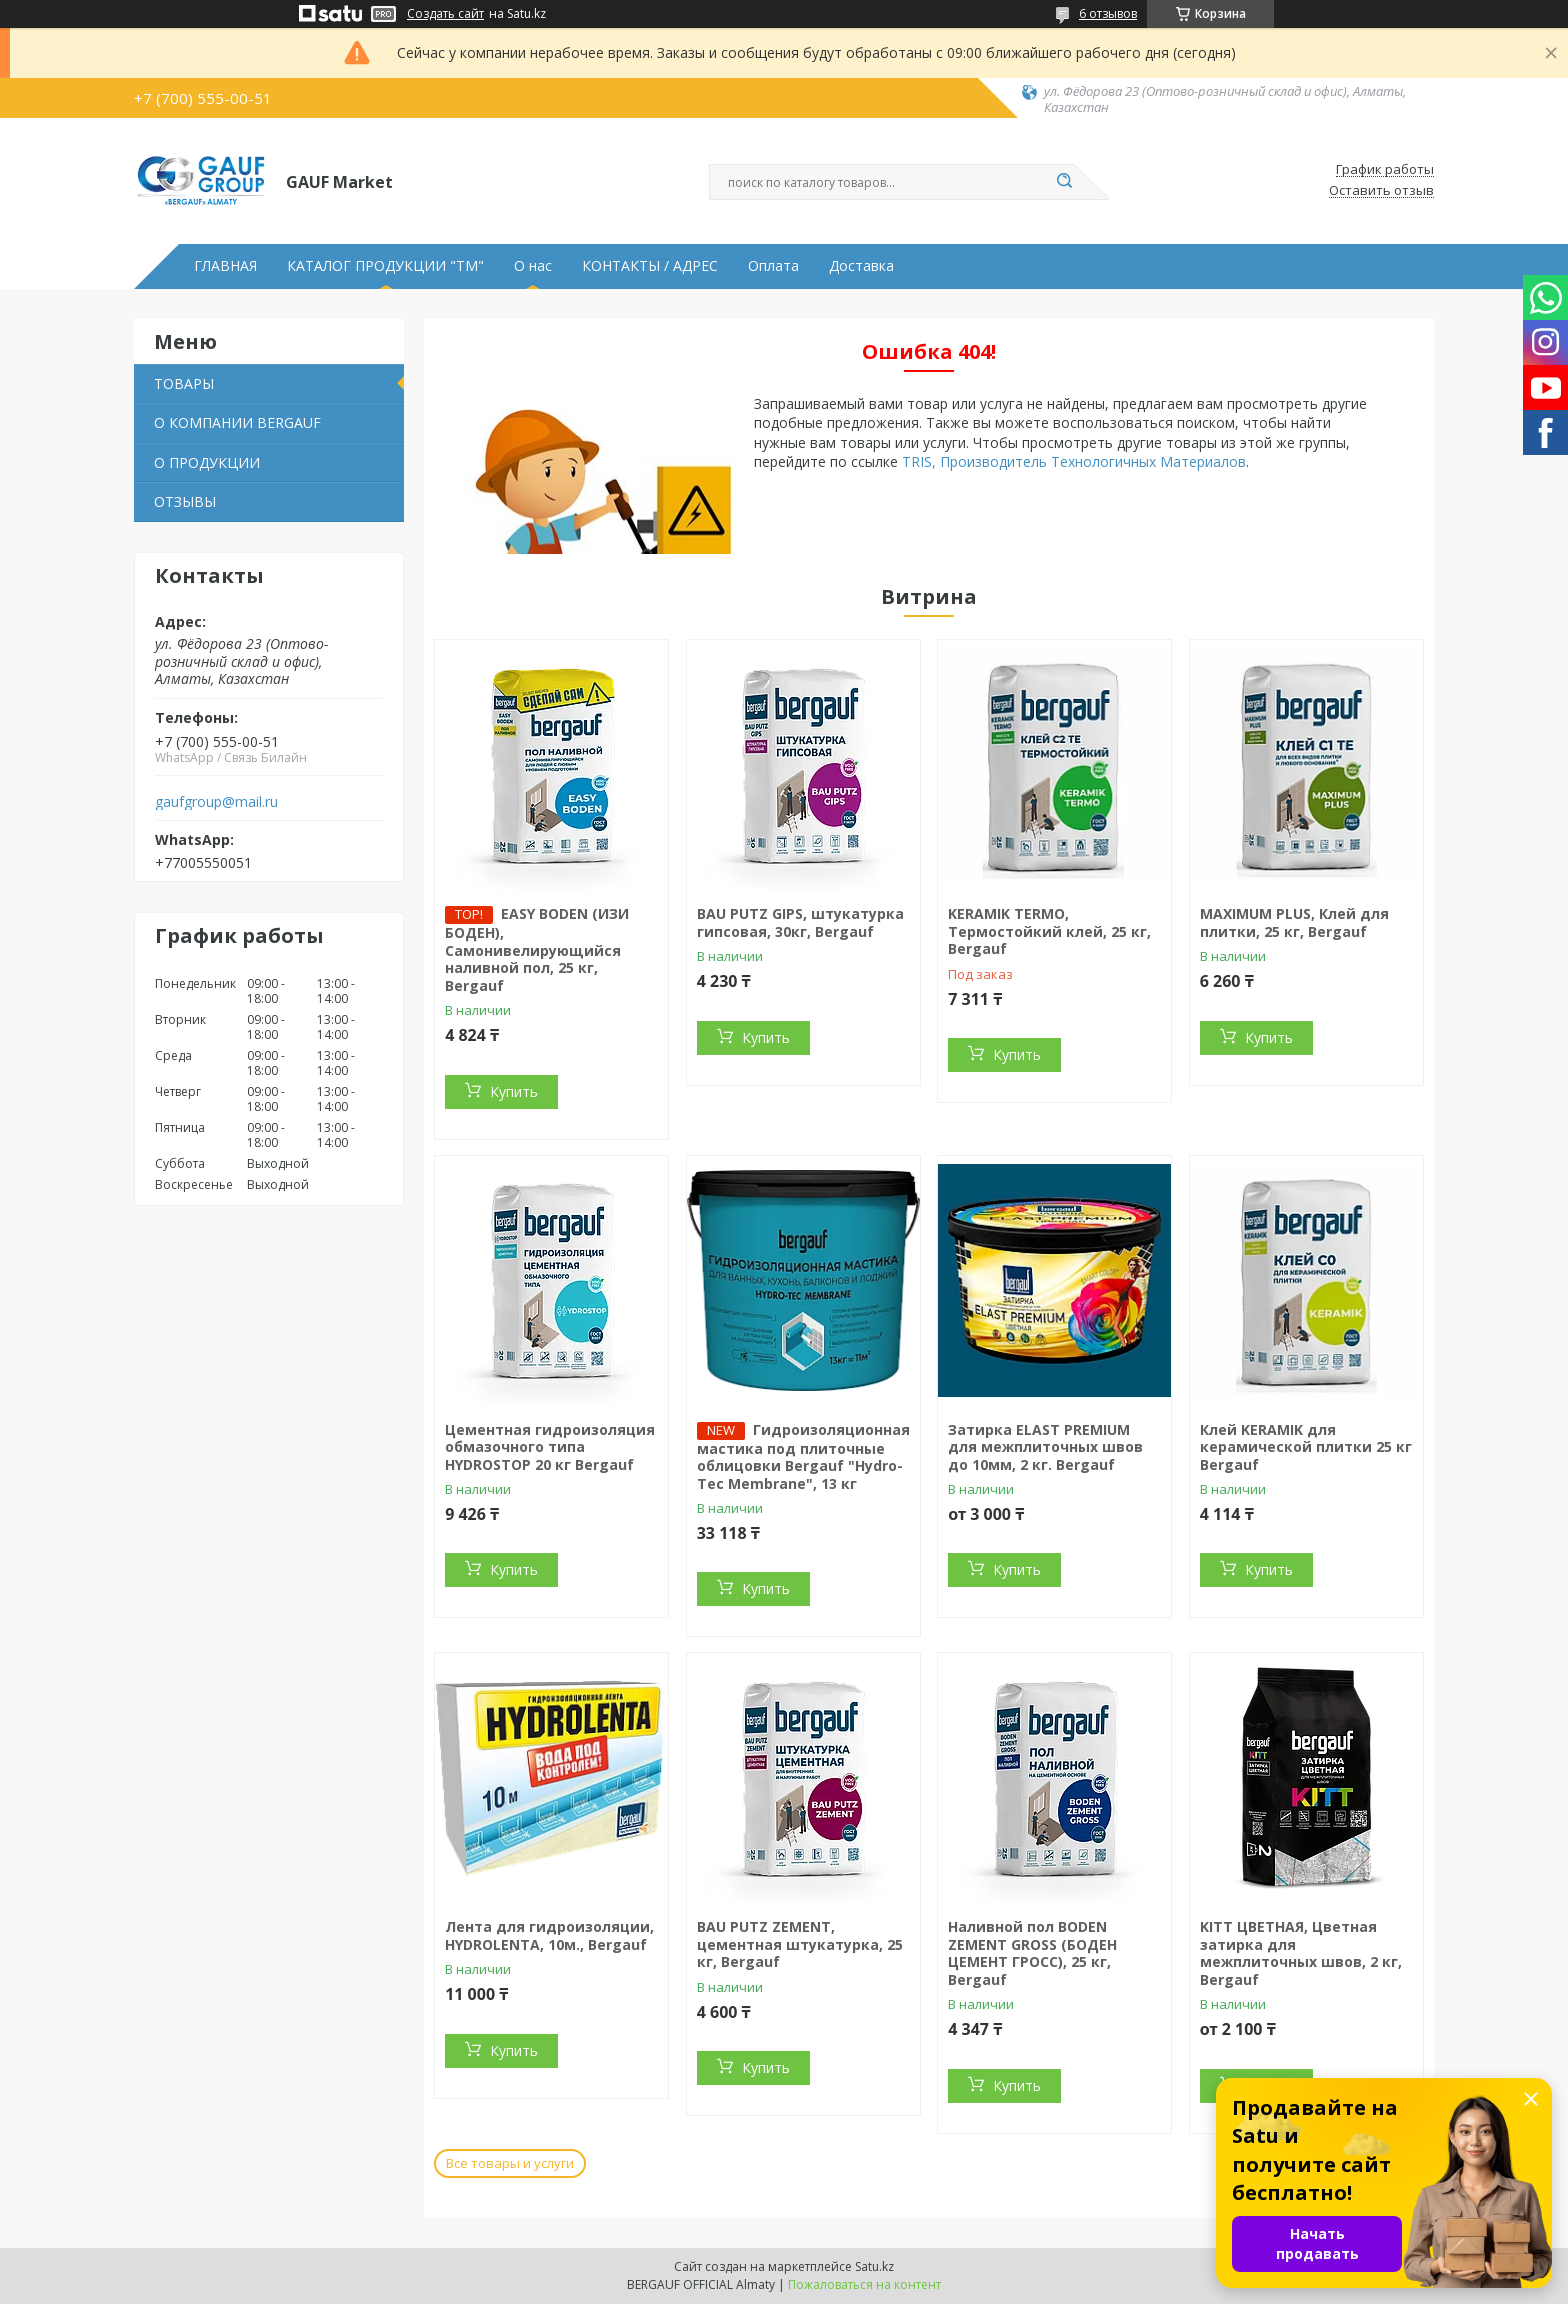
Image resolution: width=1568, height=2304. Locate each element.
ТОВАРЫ (184, 383)
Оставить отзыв (1381, 191)
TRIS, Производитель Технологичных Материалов (1074, 461)
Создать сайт (445, 14)
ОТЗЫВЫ (185, 501)
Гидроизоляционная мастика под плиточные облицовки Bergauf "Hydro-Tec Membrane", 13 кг (803, 1456)
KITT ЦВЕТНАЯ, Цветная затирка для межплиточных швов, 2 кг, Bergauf (1301, 1953)
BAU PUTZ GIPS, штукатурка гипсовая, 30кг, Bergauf (800, 922)
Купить (514, 1091)
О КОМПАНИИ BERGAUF (237, 422)
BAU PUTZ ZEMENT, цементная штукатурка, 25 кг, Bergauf (800, 1944)
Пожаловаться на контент (864, 2284)
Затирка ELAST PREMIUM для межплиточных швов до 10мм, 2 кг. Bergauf (1045, 1447)
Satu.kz (874, 2266)
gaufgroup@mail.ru (216, 802)
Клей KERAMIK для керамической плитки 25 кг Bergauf (1306, 1447)
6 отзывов (1108, 13)
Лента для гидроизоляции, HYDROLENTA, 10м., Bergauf (549, 1935)
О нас (533, 266)
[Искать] (1064, 182)
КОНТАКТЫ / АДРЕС (650, 266)
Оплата (773, 266)
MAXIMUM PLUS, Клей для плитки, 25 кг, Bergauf (1294, 922)
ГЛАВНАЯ (225, 266)
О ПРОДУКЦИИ (207, 462)
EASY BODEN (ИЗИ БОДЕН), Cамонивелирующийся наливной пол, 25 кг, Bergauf (537, 949)
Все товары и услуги (510, 2163)
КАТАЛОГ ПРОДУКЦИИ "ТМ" (385, 266)
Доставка (861, 266)
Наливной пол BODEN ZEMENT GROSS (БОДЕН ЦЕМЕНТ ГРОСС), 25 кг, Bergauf (1032, 1953)
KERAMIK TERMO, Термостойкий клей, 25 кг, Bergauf (1049, 931)
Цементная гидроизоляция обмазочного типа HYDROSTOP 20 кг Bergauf (550, 1447)
